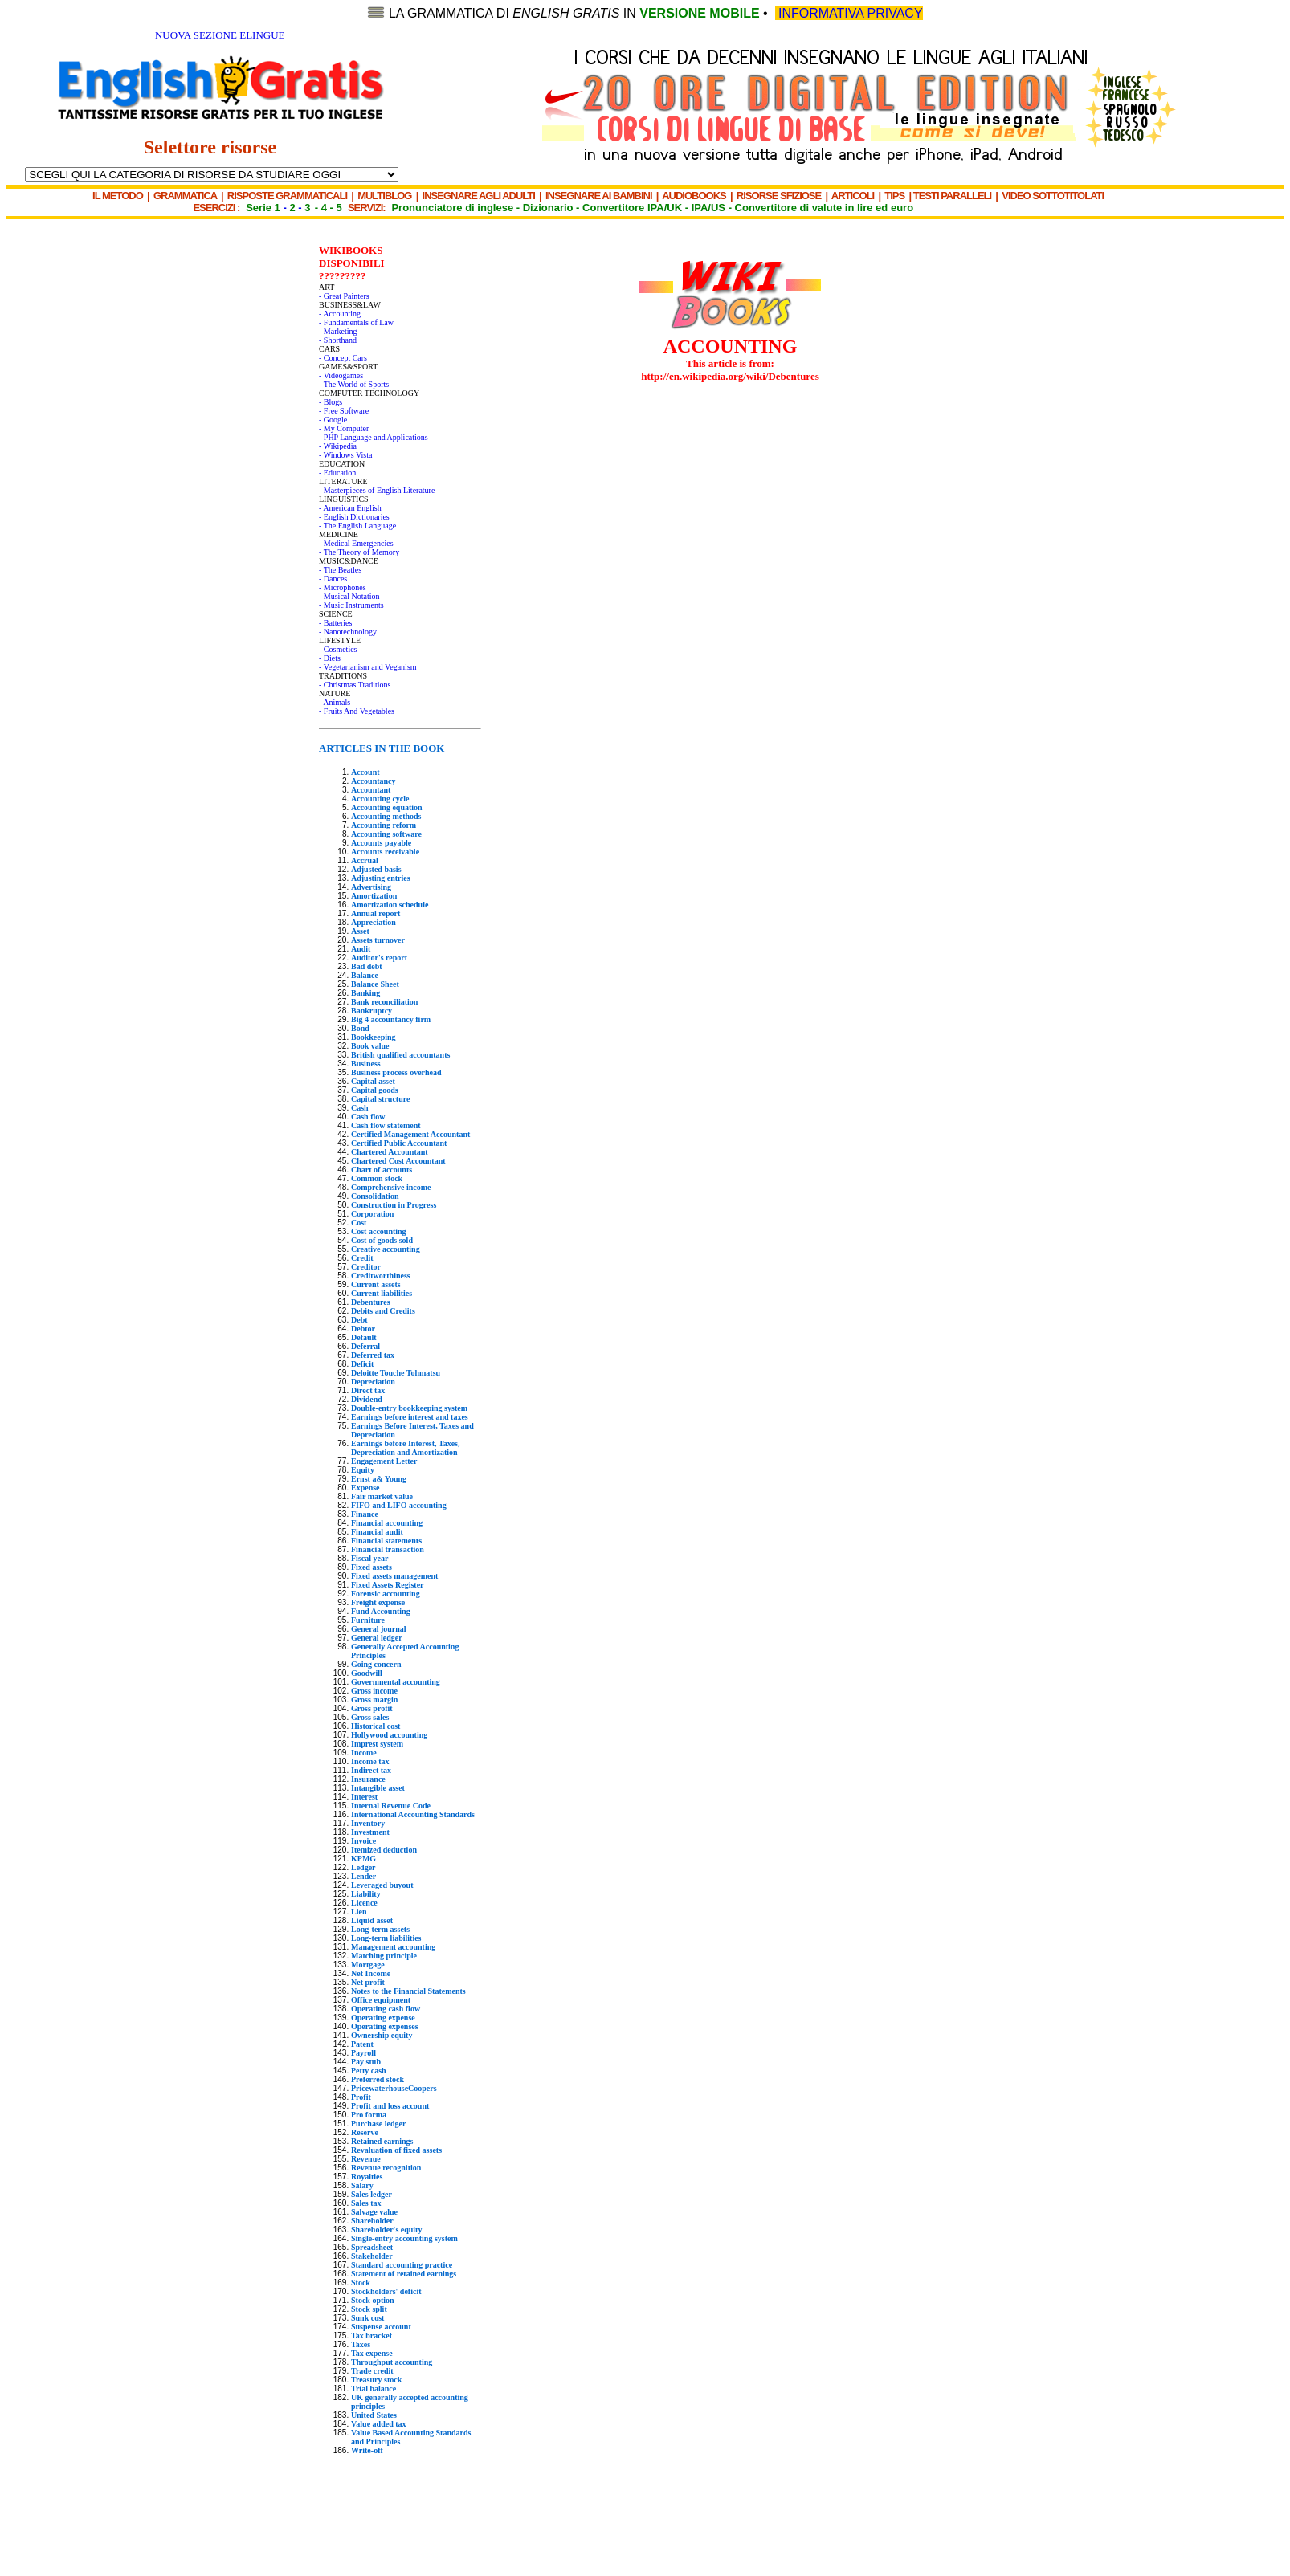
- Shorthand (338, 340)
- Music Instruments (351, 605)
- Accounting (340, 313)
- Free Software (344, 410)
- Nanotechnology (348, 631)
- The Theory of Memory (359, 552)
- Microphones (342, 587)
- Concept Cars (343, 357)
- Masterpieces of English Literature (377, 490)
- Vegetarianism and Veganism (368, 666)
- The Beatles (340, 569)
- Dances (333, 578)
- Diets (330, 658)
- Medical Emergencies (356, 543)
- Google (333, 419)
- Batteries (335, 622)
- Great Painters (344, 295)
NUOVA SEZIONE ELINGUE (220, 35)
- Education (337, 472)
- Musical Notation (349, 596)
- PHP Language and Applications (373, 437)
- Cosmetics (338, 649)
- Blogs (330, 401)
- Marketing (338, 331)
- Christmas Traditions (354, 684)
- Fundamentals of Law (356, 322)
